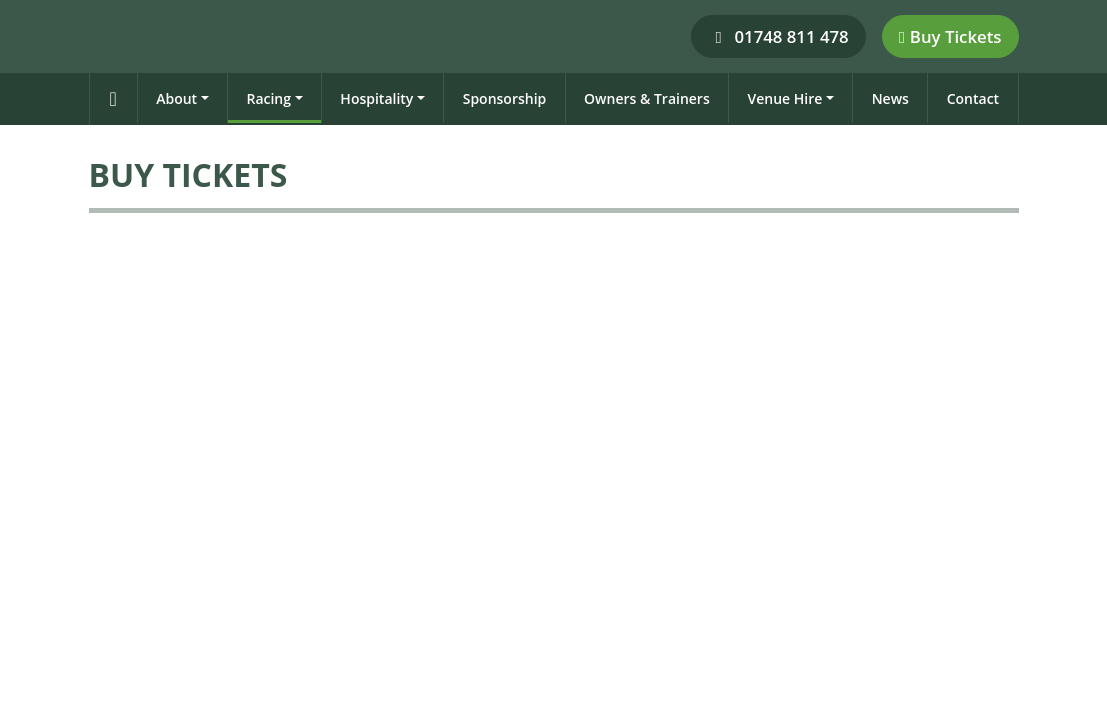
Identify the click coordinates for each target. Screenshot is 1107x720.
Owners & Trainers (647, 98)
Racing (268, 98)
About (176, 98)
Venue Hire (784, 98)
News (890, 98)
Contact (973, 98)
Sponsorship (505, 98)
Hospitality (376, 98)
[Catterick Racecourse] (97, 35)
